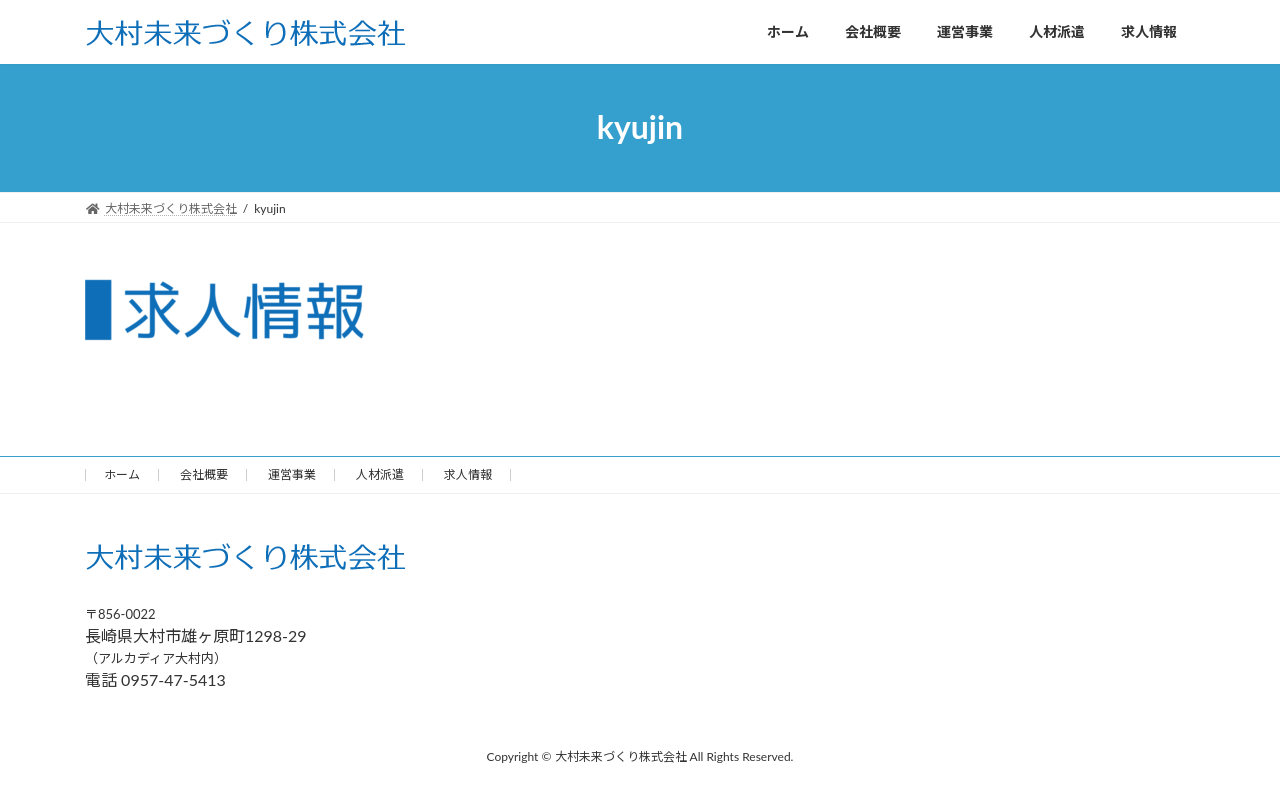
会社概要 (204, 474)
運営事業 (292, 474)
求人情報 (468, 474)
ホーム (122, 474)
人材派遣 (380, 474)
